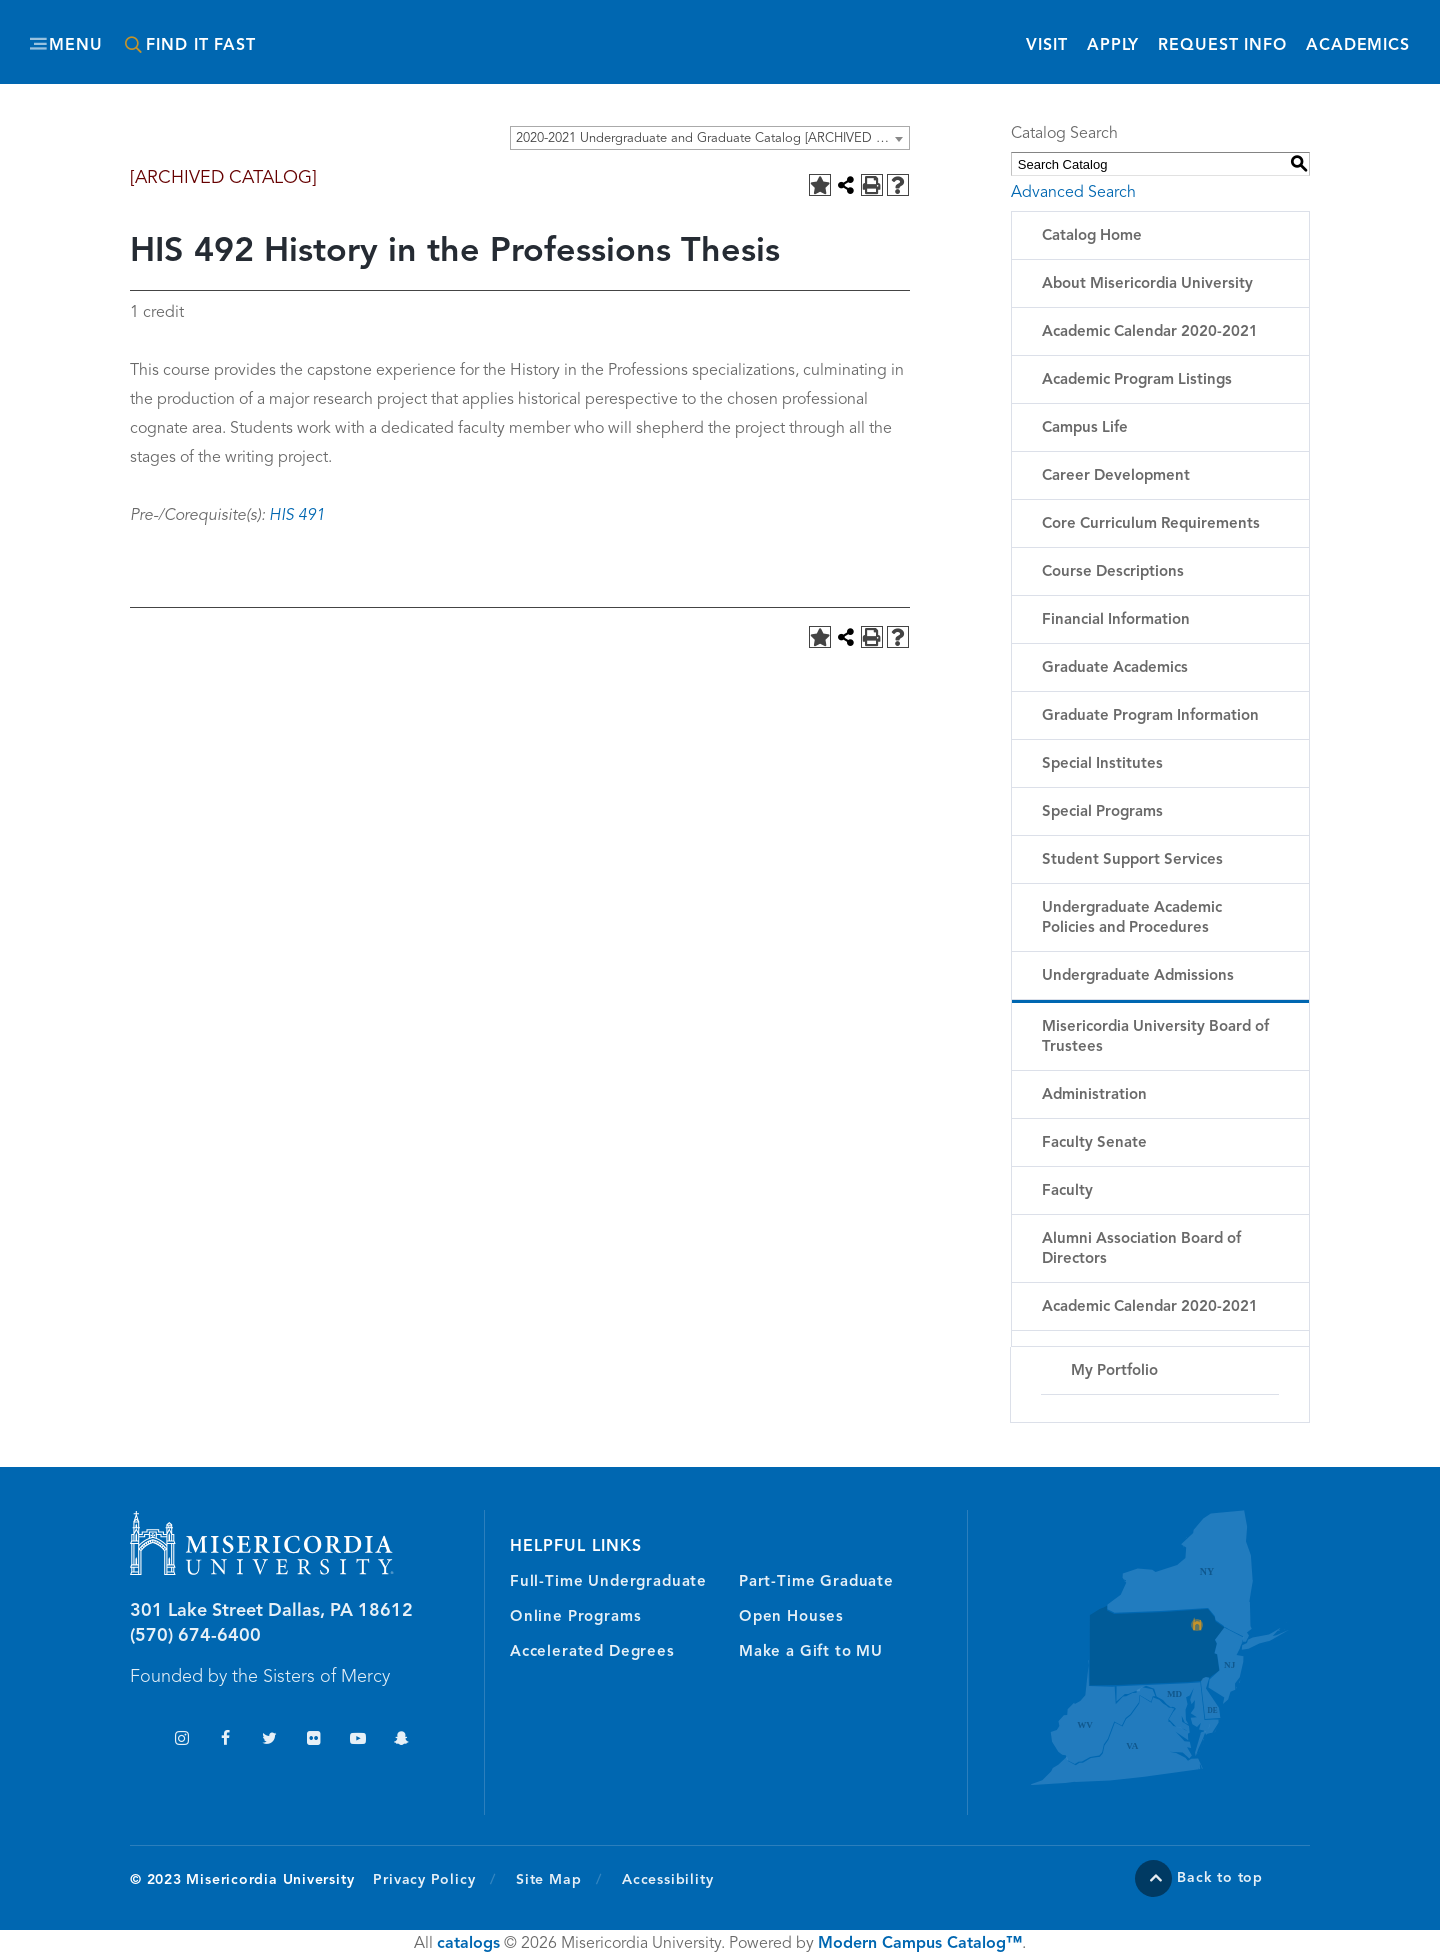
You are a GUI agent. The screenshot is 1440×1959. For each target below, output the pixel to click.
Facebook (225, 1740)
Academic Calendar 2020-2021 (1150, 332)
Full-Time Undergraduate (608, 1582)
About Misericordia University (1147, 284)
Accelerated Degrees (592, 1652)
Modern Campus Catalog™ (920, 1944)
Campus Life (1085, 428)
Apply (1113, 46)
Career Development (1116, 476)
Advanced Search (1073, 193)
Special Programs (1102, 812)
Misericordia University (630, 33)
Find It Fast (201, 46)
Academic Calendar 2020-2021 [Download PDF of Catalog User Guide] (1150, 1307)
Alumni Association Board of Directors (1141, 1249)
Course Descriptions (1113, 572)
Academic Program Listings (1137, 380)
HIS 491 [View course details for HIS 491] (297, 516)
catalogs (468, 1944)
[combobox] (710, 138)
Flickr (313, 1740)
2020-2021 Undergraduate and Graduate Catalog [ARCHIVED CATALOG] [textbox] (712, 138)
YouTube (357, 1740)
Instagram (181, 1740)
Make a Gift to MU (811, 1652)
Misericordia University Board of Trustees (1155, 1037)
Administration (1094, 1095)
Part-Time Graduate (816, 1582)
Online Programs (575, 1617)
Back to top (1220, 1878)
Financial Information (1116, 620)
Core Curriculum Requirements (1151, 524)
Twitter (269, 1740)
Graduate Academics (1115, 668)
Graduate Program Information (1150, 716)
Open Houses (791, 1617)
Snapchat (401, 1740)
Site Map (548, 1880)
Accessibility (667, 1880)
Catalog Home (1092, 236)
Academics (1358, 46)
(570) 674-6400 (195, 1636)
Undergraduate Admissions (1138, 976)
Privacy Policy (434, 1879)
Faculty (1067, 1191)
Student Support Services (1132, 860)
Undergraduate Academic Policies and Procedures (1132, 918)
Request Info (1222, 44)
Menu (76, 46)
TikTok (137, 1740)
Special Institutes (1102, 764)
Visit (1046, 46)
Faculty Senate (1094, 1143)
